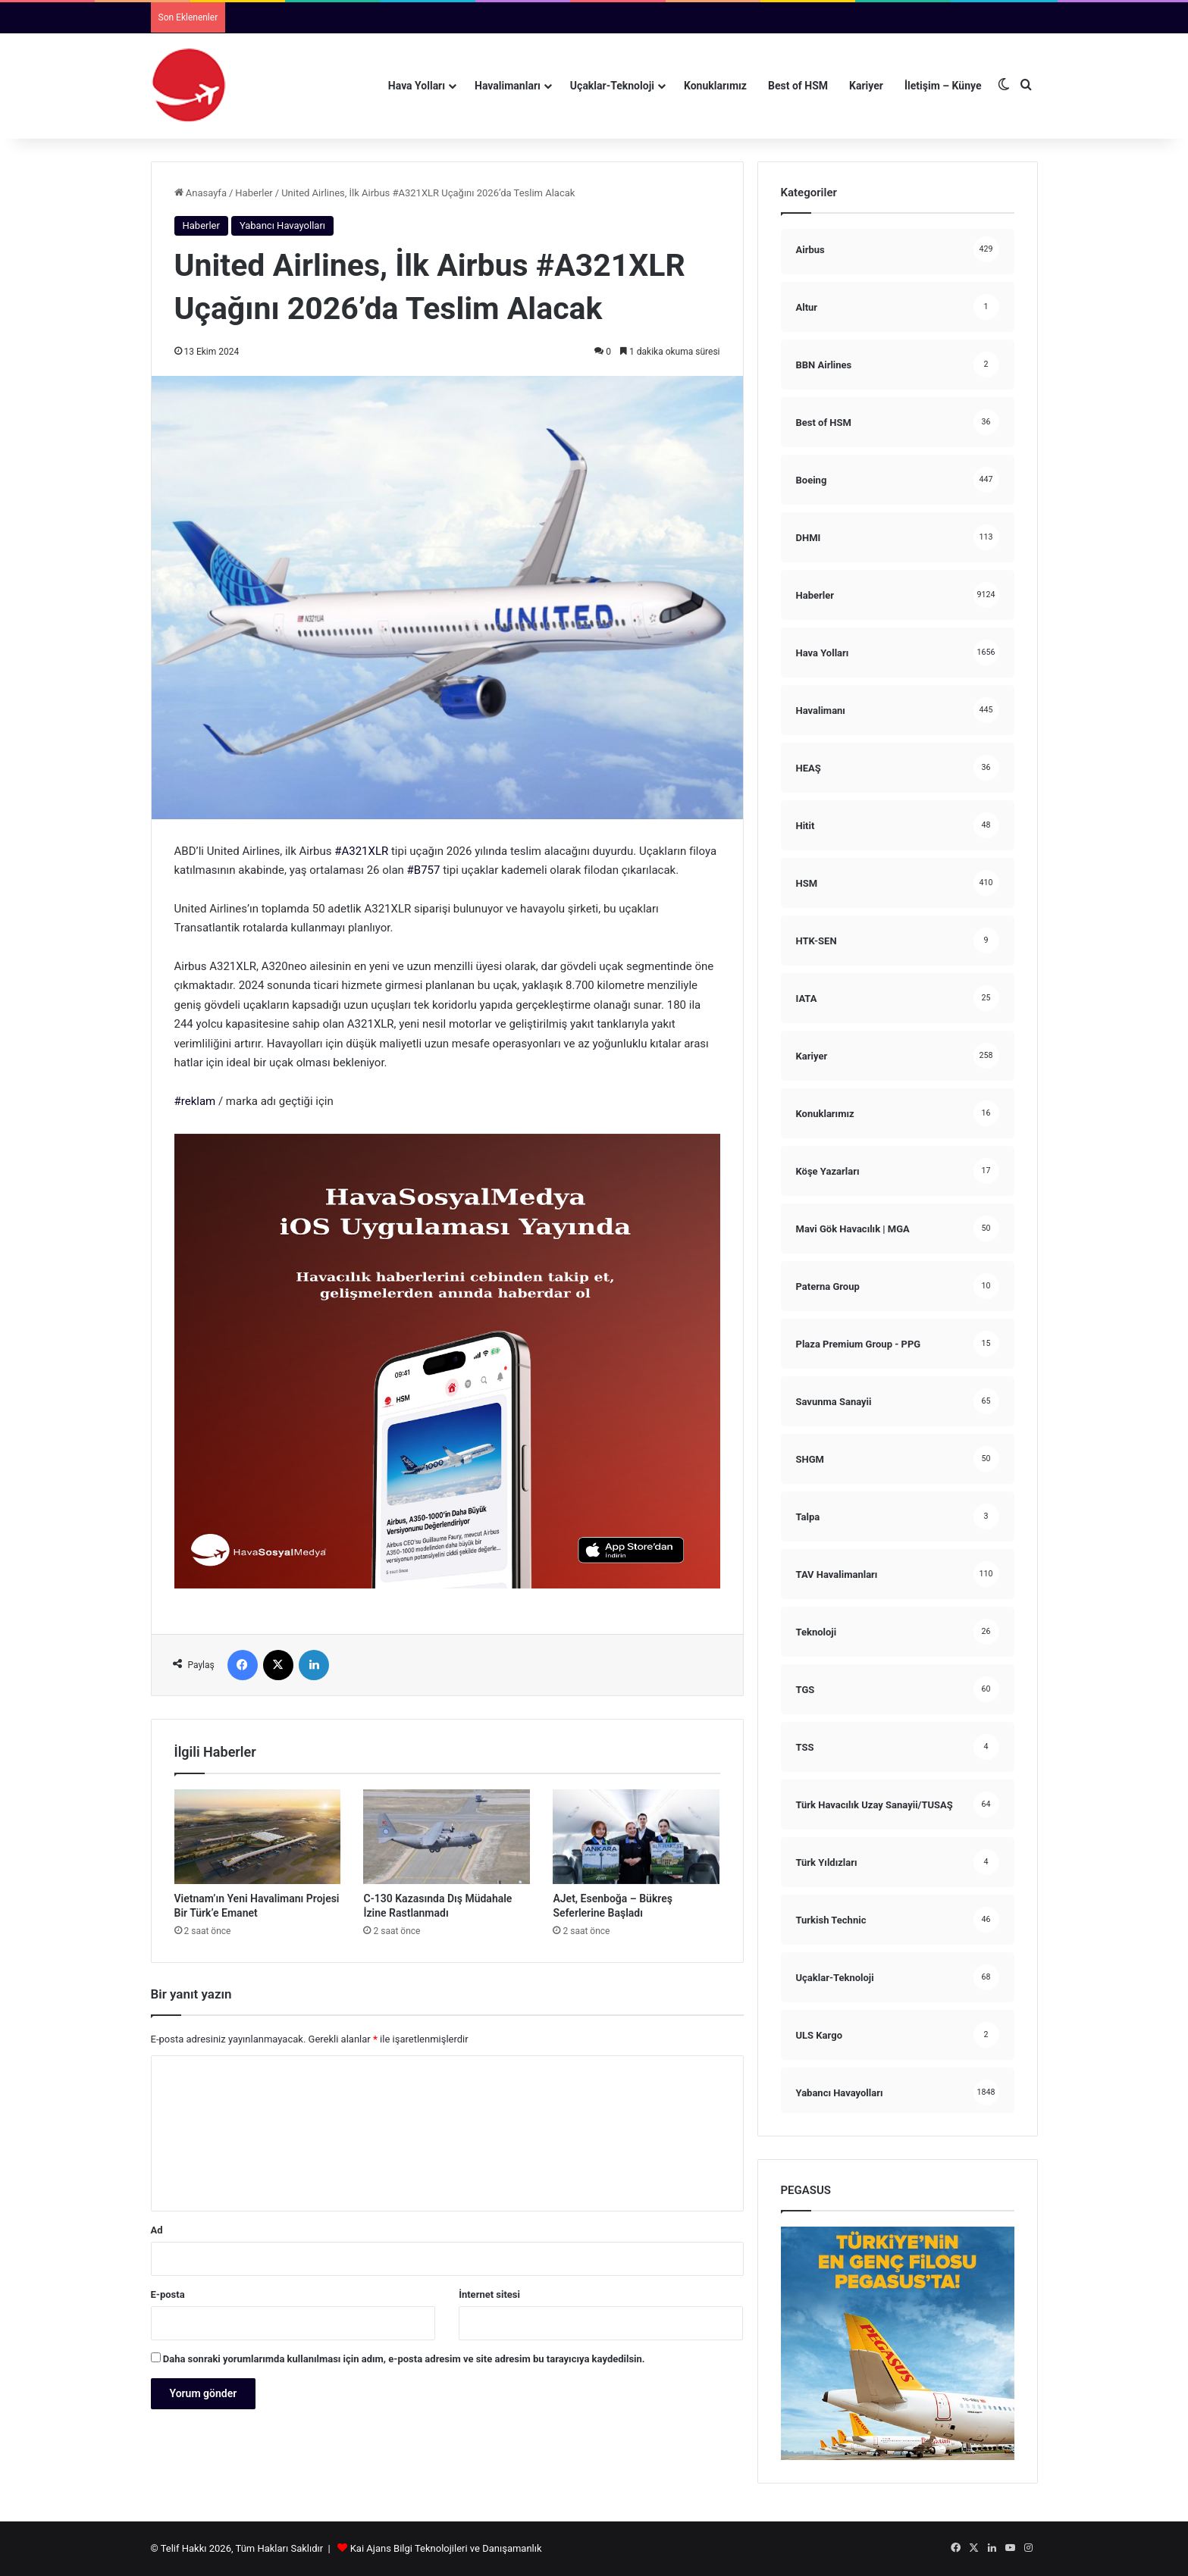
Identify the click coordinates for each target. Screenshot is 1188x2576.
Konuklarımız (715, 86)
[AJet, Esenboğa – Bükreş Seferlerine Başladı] (636, 1836)
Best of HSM (798, 86)
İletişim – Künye (943, 86)
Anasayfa (200, 193)
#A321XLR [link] (361, 851)
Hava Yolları (416, 86)
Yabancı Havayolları (282, 225)
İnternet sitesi (489, 2294)
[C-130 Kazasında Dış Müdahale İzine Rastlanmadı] (446, 1836)
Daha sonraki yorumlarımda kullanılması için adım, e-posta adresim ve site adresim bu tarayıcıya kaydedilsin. (404, 2359)
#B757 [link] (423, 870)
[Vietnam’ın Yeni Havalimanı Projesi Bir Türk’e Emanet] (257, 1836)
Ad (157, 2230)
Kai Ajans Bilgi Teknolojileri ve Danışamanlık (446, 2548)
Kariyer (866, 86)
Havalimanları (508, 86)
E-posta (168, 2294)
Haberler (253, 193)
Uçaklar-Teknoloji (612, 86)
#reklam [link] (195, 1101)
